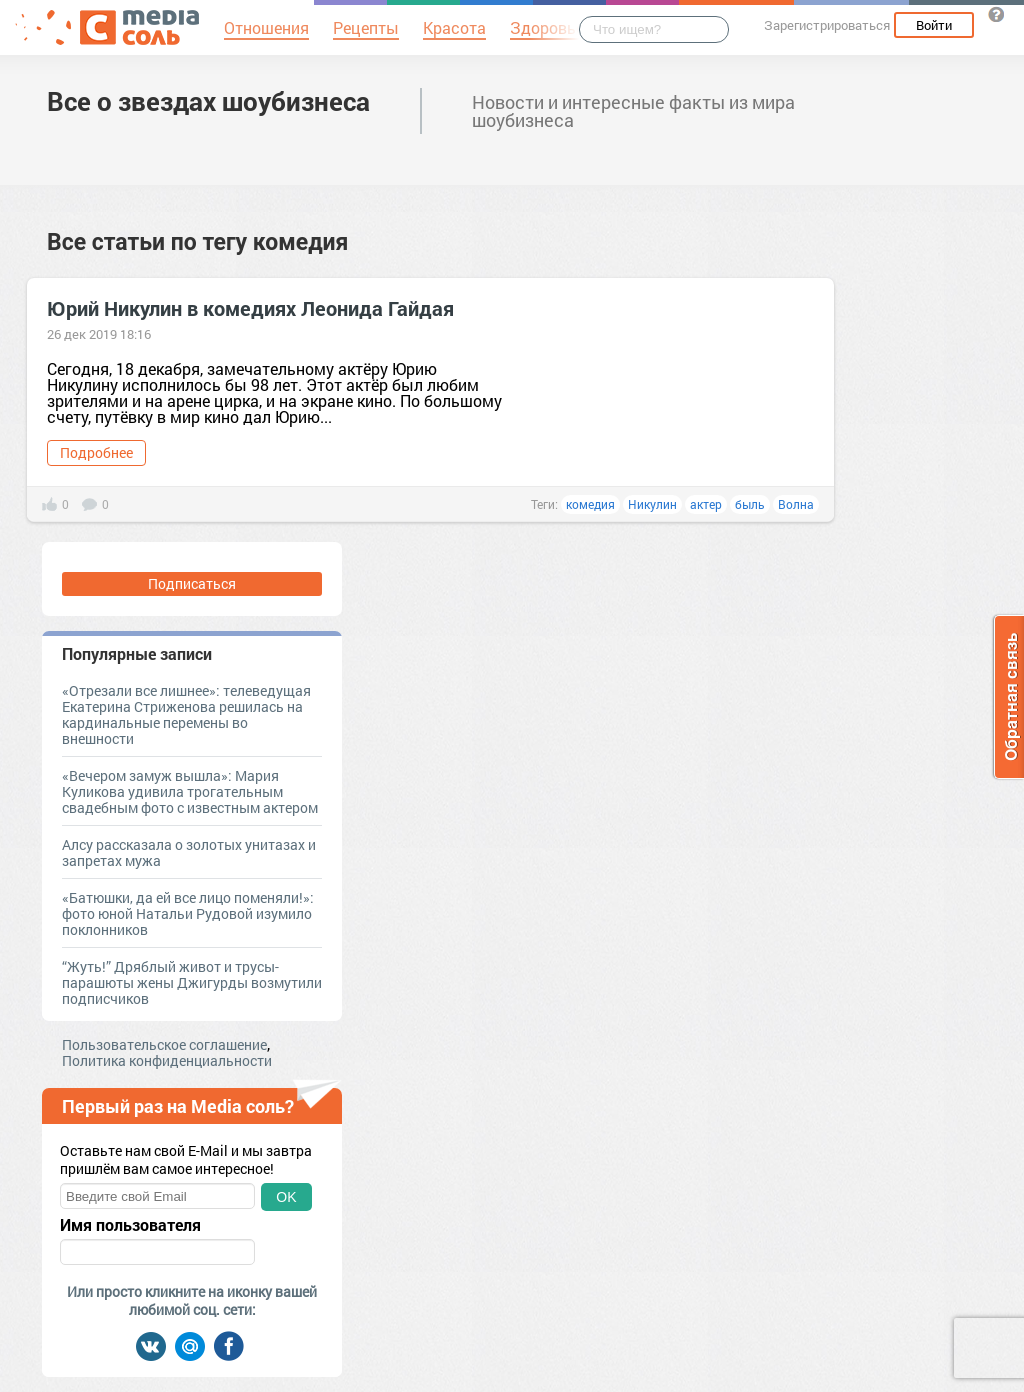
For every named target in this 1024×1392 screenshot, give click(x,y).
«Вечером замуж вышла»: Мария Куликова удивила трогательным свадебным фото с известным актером (190, 791)
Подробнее (96, 452)
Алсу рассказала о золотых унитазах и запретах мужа (189, 852)
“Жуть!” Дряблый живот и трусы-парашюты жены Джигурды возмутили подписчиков (192, 982)
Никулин (652, 504)
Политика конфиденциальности (167, 1060)
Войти (934, 25)
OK (286, 1197)
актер (706, 504)
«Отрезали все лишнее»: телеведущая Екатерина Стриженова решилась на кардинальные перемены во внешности (186, 714)
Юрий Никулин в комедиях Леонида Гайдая (250, 308)
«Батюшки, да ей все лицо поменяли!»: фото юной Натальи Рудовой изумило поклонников (188, 913)
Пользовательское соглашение (164, 1044)
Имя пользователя (130, 1225)
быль (750, 504)
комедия (590, 504)
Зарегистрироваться (827, 25)
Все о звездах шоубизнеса (208, 101)
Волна (796, 504)
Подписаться (192, 583)
